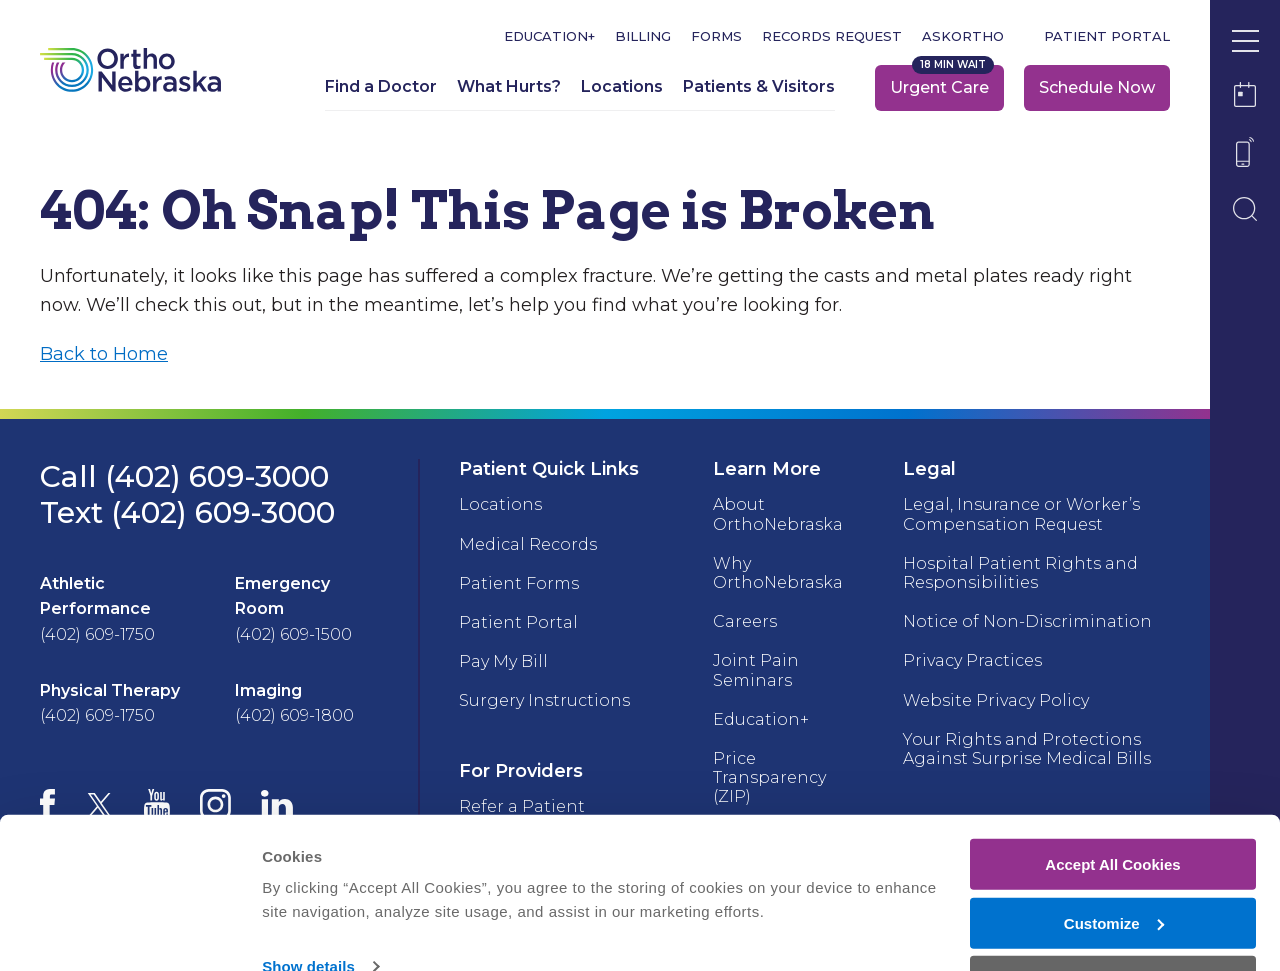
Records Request (832, 36)
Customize (1114, 862)
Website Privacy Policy (996, 700)
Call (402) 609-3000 (184, 476)
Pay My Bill (503, 661)
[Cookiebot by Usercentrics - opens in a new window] (129, 932)
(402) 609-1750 (97, 634)
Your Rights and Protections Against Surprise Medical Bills (1027, 749)
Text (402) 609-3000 (187, 512)
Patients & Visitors (759, 86)
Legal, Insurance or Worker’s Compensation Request (1021, 514)
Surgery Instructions (544, 700)
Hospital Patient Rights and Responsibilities (1020, 573)
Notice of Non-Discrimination (1027, 621)
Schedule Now (1097, 87)
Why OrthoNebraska (778, 573)
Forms (716, 36)
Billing (643, 36)
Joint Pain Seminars (756, 670)
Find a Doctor (381, 86)
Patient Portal (1107, 36)
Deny (1113, 921)
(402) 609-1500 (293, 634)
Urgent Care (939, 87)
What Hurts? (509, 86)
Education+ (549, 36)
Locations (622, 86)
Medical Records (528, 544)
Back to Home (104, 354)
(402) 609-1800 (294, 715)
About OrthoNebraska (778, 514)
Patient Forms (519, 583)
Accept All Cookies (1112, 803)
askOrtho (963, 36)
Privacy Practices (972, 660)
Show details (308, 906)
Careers (745, 621)
